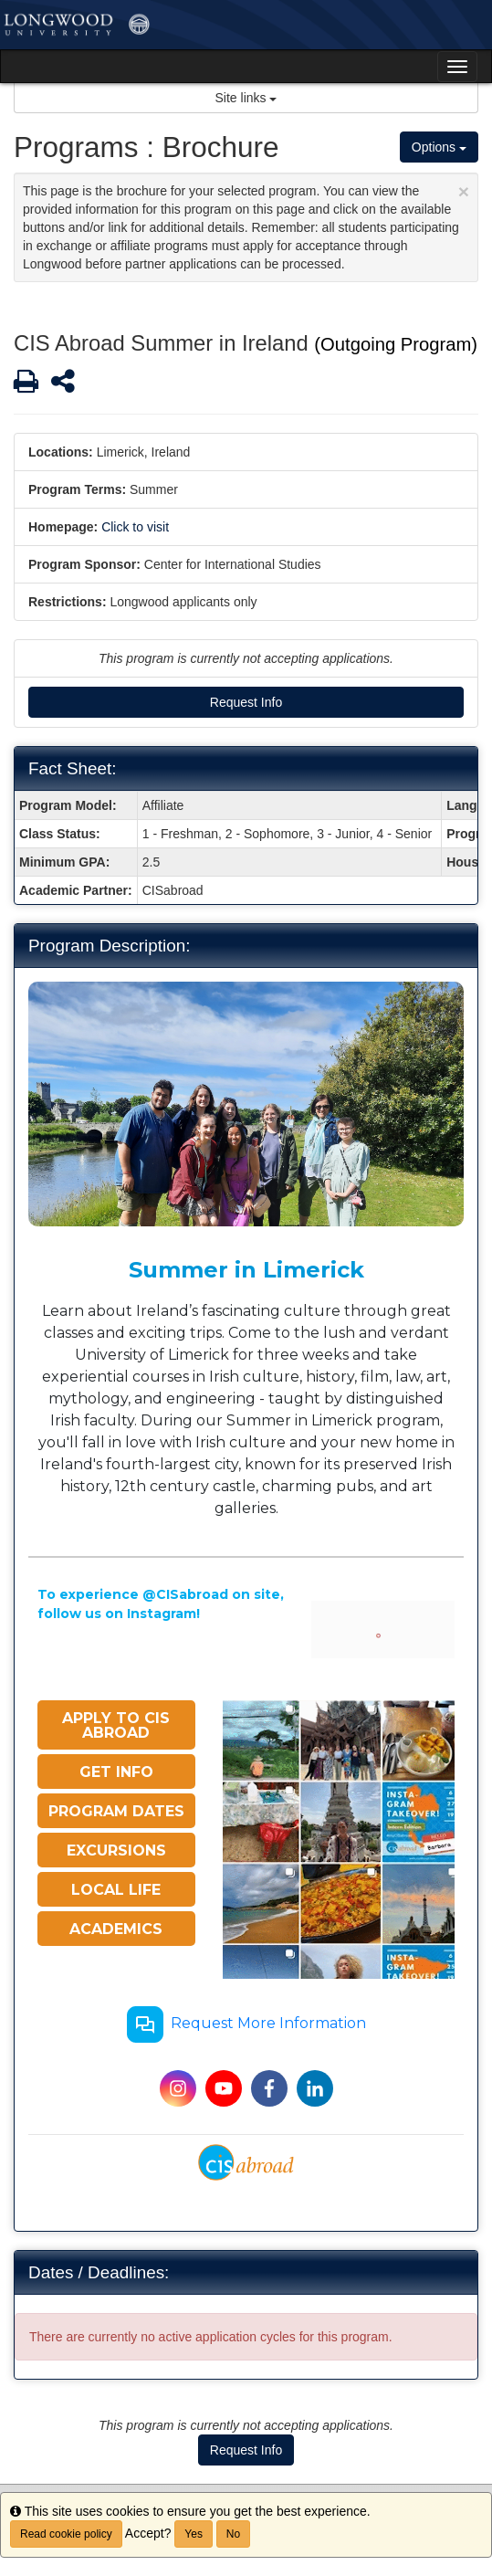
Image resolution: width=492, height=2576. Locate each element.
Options (439, 147)
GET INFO (116, 1772)
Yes (193, 2534)
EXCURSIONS (116, 1850)
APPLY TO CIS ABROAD (116, 1725)
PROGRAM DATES (116, 1811)
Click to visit (135, 527)
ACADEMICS (115, 1929)
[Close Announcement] (463, 191)
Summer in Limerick (246, 1269)
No (233, 2534)
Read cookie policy (66, 2534)
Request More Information (246, 2024)
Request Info (246, 702)
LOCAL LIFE (116, 1889)
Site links (246, 97)
